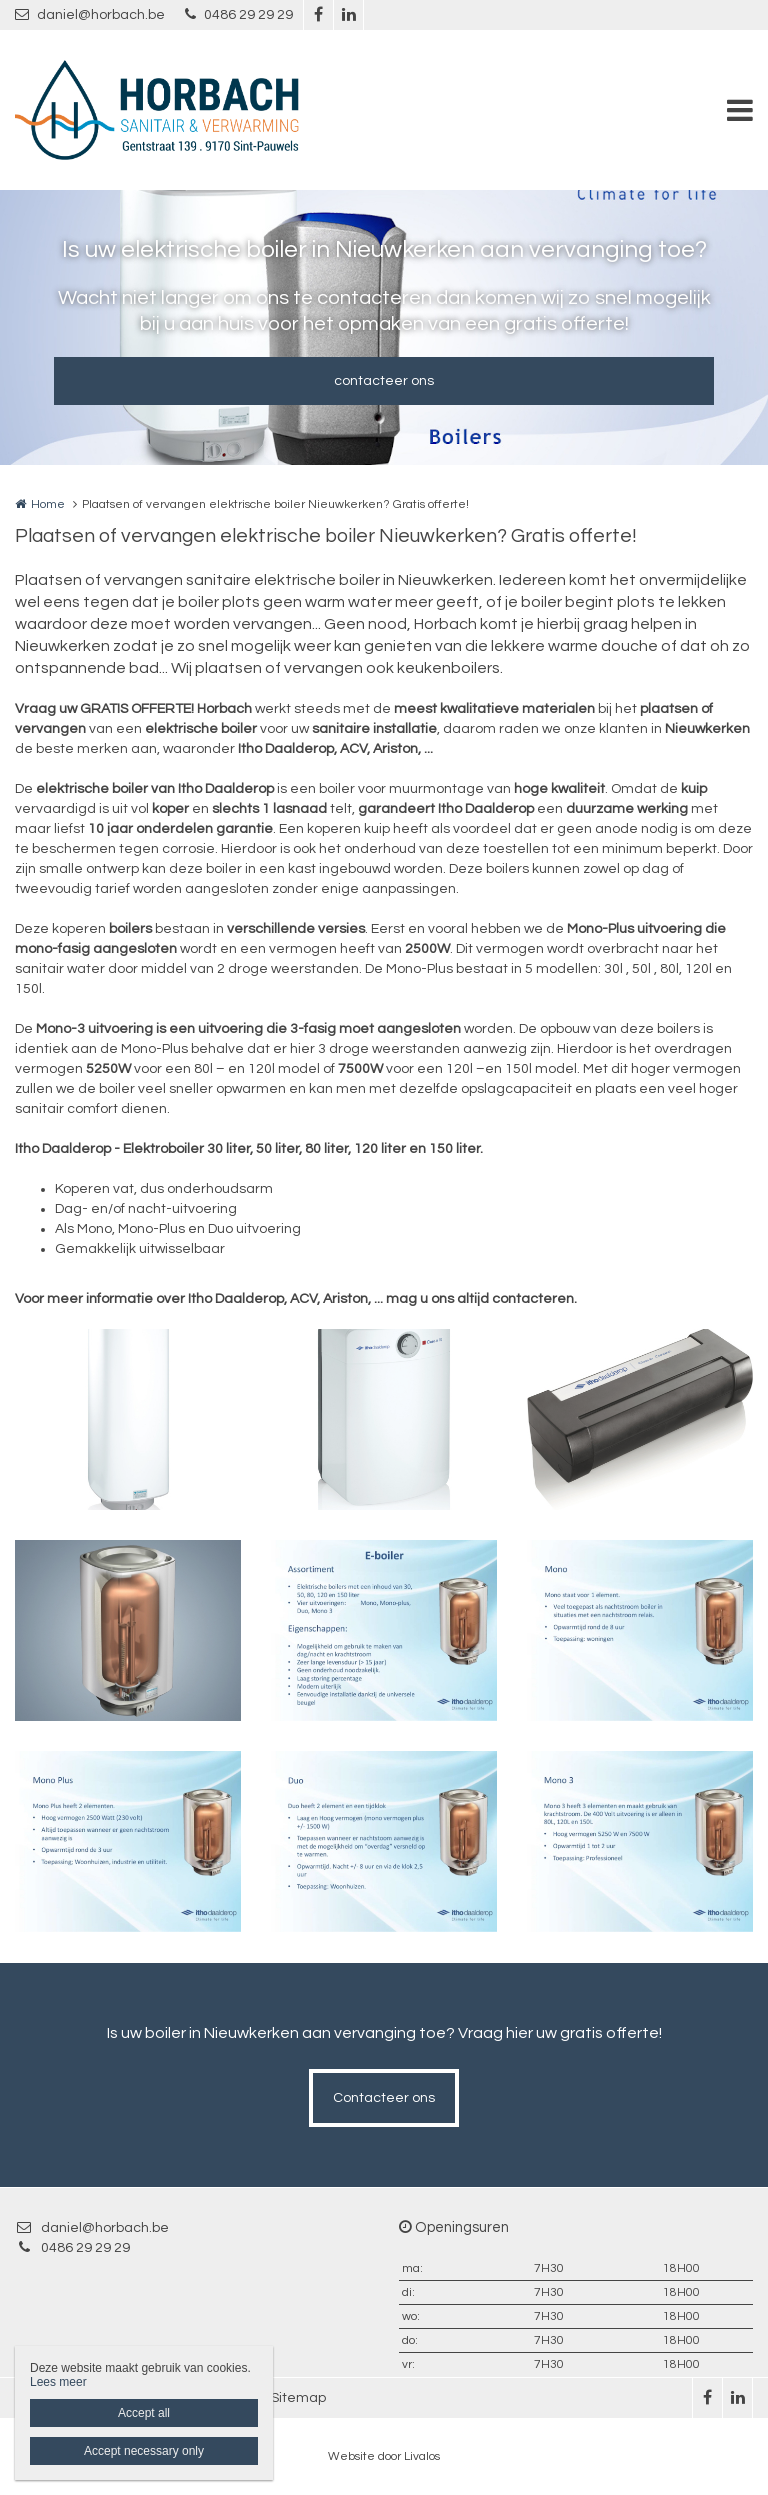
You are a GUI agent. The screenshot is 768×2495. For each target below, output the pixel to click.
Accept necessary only (144, 2451)
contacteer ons (384, 381)
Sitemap (298, 2398)
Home (48, 504)
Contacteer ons (384, 2098)
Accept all (144, 2413)
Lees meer (58, 2382)
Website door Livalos (384, 2456)
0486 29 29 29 (239, 14)
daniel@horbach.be (90, 14)
